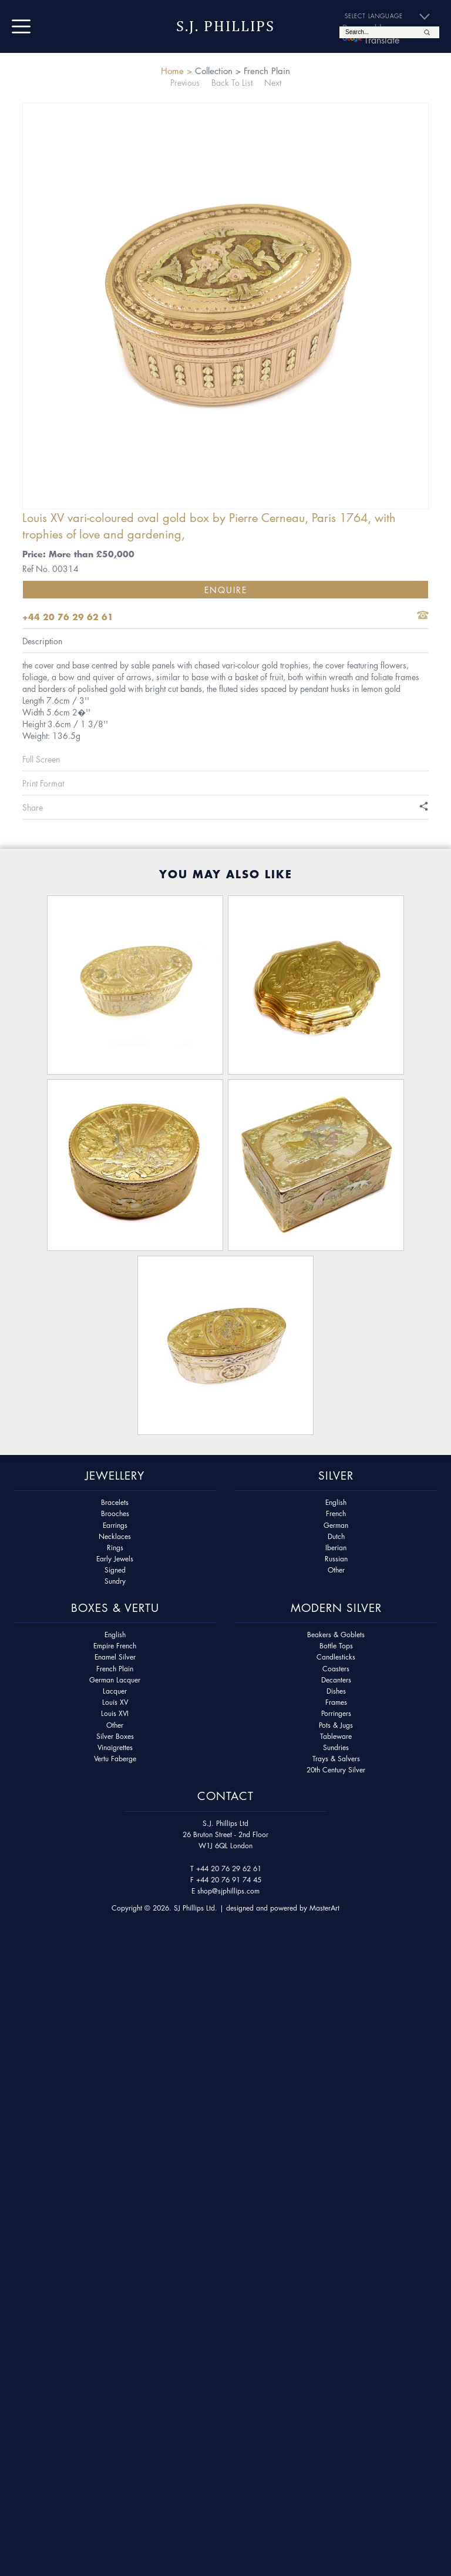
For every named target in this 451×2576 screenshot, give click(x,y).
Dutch (336, 1536)
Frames (336, 1702)
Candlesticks (336, 1657)
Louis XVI (115, 1713)
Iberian (335, 1548)
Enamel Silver (115, 1657)
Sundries (336, 1747)
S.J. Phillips (225, 26)
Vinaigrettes (115, 1747)
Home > (176, 70)
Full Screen (41, 759)
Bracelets (115, 1502)
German (336, 1525)
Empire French (114, 1646)
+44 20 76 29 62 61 (228, 1869)
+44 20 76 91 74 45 (228, 1880)
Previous (185, 82)
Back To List (232, 82)
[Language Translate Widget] (392, 16)
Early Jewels (114, 1559)
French (336, 1513)
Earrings (115, 1525)
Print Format (43, 783)
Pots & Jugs (336, 1725)
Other (336, 1570)
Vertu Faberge (115, 1759)
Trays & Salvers (336, 1759)
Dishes (336, 1691)
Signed (115, 1570)
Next (272, 82)
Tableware (336, 1736)
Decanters (336, 1680)
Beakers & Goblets (336, 1635)
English (335, 1502)
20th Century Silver (336, 1770)
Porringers (336, 1713)
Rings (115, 1548)
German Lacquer (114, 1680)
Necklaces (115, 1536)
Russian (336, 1559)
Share (32, 807)
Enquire (225, 590)
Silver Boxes (115, 1736)
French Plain (114, 1669)
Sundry (115, 1581)
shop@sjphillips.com (228, 1891)
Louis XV (115, 1702)
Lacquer (115, 1691)
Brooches (115, 1513)
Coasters (335, 1669)
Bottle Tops (336, 1646)
